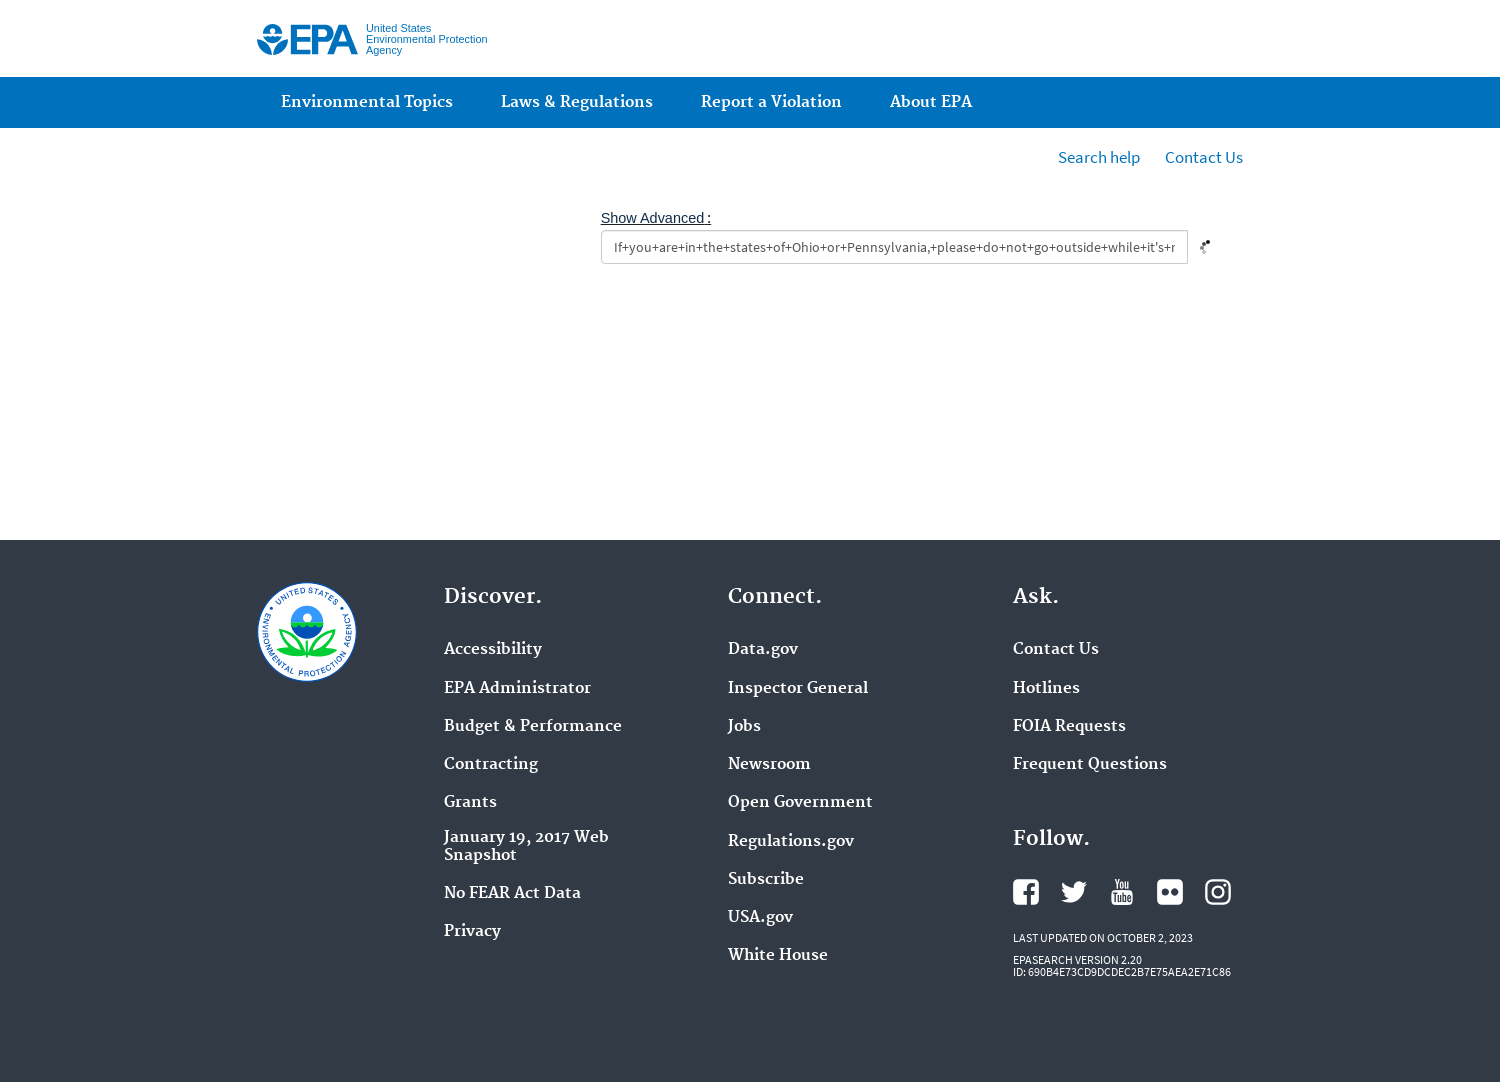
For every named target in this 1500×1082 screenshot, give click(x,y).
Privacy (472, 932)
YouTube (1122, 892)
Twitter (1074, 892)
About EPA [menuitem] (931, 102)
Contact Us (1204, 157)
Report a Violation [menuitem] (771, 102)
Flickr (1170, 892)
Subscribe (766, 880)
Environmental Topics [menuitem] (367, 102)
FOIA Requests (1069, 727)
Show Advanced (653, 218)
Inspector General (798, 689)
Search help (1099, 157)
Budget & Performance (533, 727)
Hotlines (1046, 689)
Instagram (1218, 892)
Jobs (744, 727)
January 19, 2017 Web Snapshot (526, 847)
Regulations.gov (791, 842)
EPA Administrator (517, 689)
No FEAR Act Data (512, 894)
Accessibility (493, 650)
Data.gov (763, 650)
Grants (470, 803)
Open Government (800, 803)
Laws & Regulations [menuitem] (577, 102)
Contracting (491, 765)
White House (778, 956)
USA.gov (760, 918)
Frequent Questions (1090, 765)
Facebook (1026, 892)
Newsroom (769, 765)
